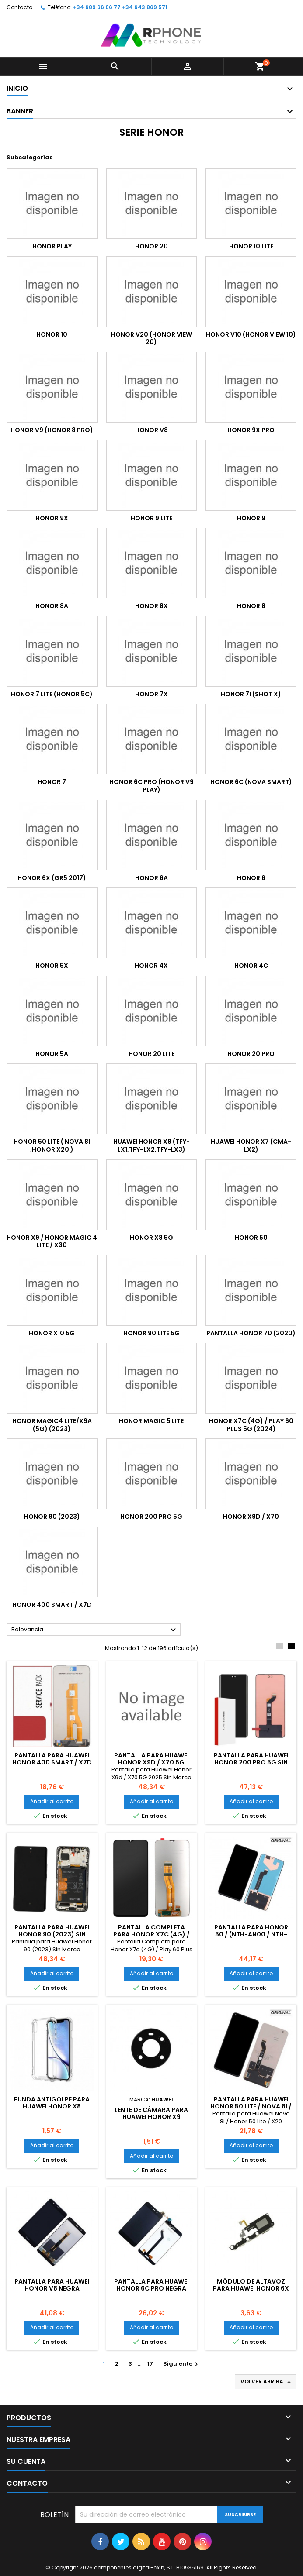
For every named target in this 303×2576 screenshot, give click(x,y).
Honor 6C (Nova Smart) (251, 781)
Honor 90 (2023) (52, 1516)
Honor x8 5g (151, 1237)
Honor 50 (251, 1237)
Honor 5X (51, 965)
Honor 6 (251, 878)
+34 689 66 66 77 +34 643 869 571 (120, 7)
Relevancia (94, 1630)
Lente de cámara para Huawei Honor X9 (151, 2113)
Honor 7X (151, 694)
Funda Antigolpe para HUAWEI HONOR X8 (52, 2103)
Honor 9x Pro (251, 430)
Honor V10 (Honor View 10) (251, 334)
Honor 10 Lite (251, 246)
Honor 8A (51, 606)
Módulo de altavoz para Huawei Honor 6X (251, 2285)
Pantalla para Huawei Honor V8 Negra (51, 2285)
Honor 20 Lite (151, 1053)
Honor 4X (151, 965)
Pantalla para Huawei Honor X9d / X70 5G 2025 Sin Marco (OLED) (151, 1762)
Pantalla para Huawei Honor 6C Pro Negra (151, 2285)
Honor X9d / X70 (251, 1516)
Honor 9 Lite (151, 518)
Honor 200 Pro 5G (151, 1516)
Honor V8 (151, 430)
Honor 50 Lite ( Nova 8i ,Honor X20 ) (52, 1145)
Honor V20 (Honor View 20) (151, 338)
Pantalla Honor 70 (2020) (251, 1333)
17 (150, 2363)
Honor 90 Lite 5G (151, 1333)
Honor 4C (251, 965)
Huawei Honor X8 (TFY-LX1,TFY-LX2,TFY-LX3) (151, 1145)
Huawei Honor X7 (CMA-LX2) (251, 1145)
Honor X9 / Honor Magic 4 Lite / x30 (52, 1241)
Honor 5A (51, 1053)
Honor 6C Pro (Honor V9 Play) (151, 785)
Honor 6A (151, 878)
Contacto (19, 7)
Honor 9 (251, 518)
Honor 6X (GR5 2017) (51, 878)
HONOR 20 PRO (251, 1053)
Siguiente (181, 2363)
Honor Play (52, 246)
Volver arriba (266, 2382)
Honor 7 (52, 781)
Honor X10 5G (52, 1333)
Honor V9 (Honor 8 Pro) (51, 430)
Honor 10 (51, 334)
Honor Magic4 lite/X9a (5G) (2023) (52, 1425)
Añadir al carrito (51, 1801)
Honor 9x (51, 518)
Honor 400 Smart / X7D (52, 1604)
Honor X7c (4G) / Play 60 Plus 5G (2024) (251, 1425)
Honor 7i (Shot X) (251, 694)
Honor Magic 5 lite (151, 1421)
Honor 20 (151, 246)
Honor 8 (251, 606)
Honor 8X (151, 606)
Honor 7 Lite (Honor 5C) (52, 694)
